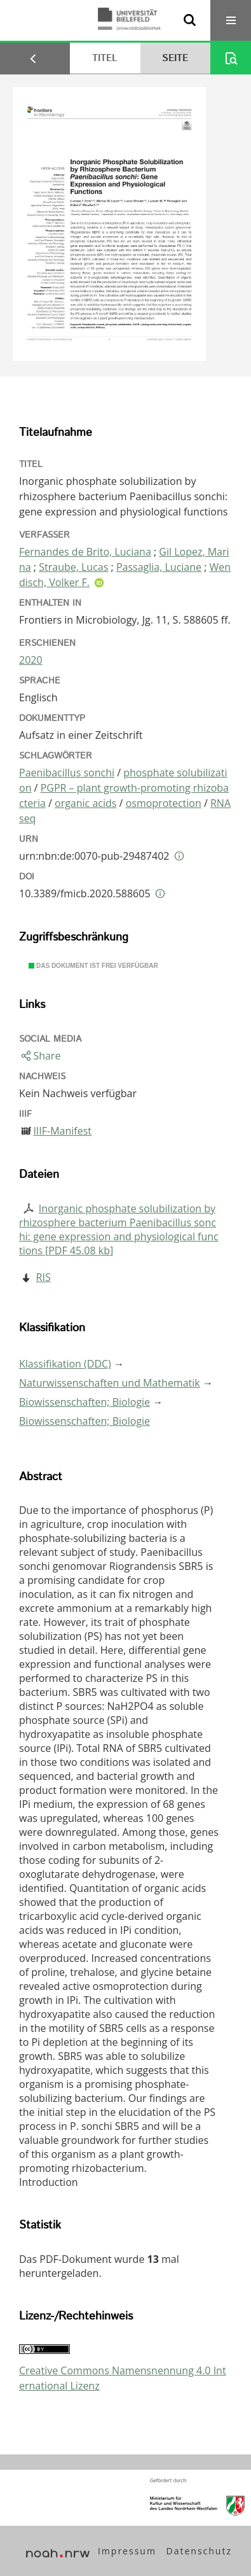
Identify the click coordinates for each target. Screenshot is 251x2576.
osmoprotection (163, 803)
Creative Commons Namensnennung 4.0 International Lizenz (122, 2378)
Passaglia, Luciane (158, 567)
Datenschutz (199, 2551)
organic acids (85, 803)
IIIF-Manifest (62, 1131)
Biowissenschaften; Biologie (84, 1402)
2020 (31, 660)
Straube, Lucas (73, 567)
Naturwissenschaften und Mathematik (109, 1383)
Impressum (127, 2551)
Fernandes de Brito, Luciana (85, 552)
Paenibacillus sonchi (66, 773)
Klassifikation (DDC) (65, 1364)
